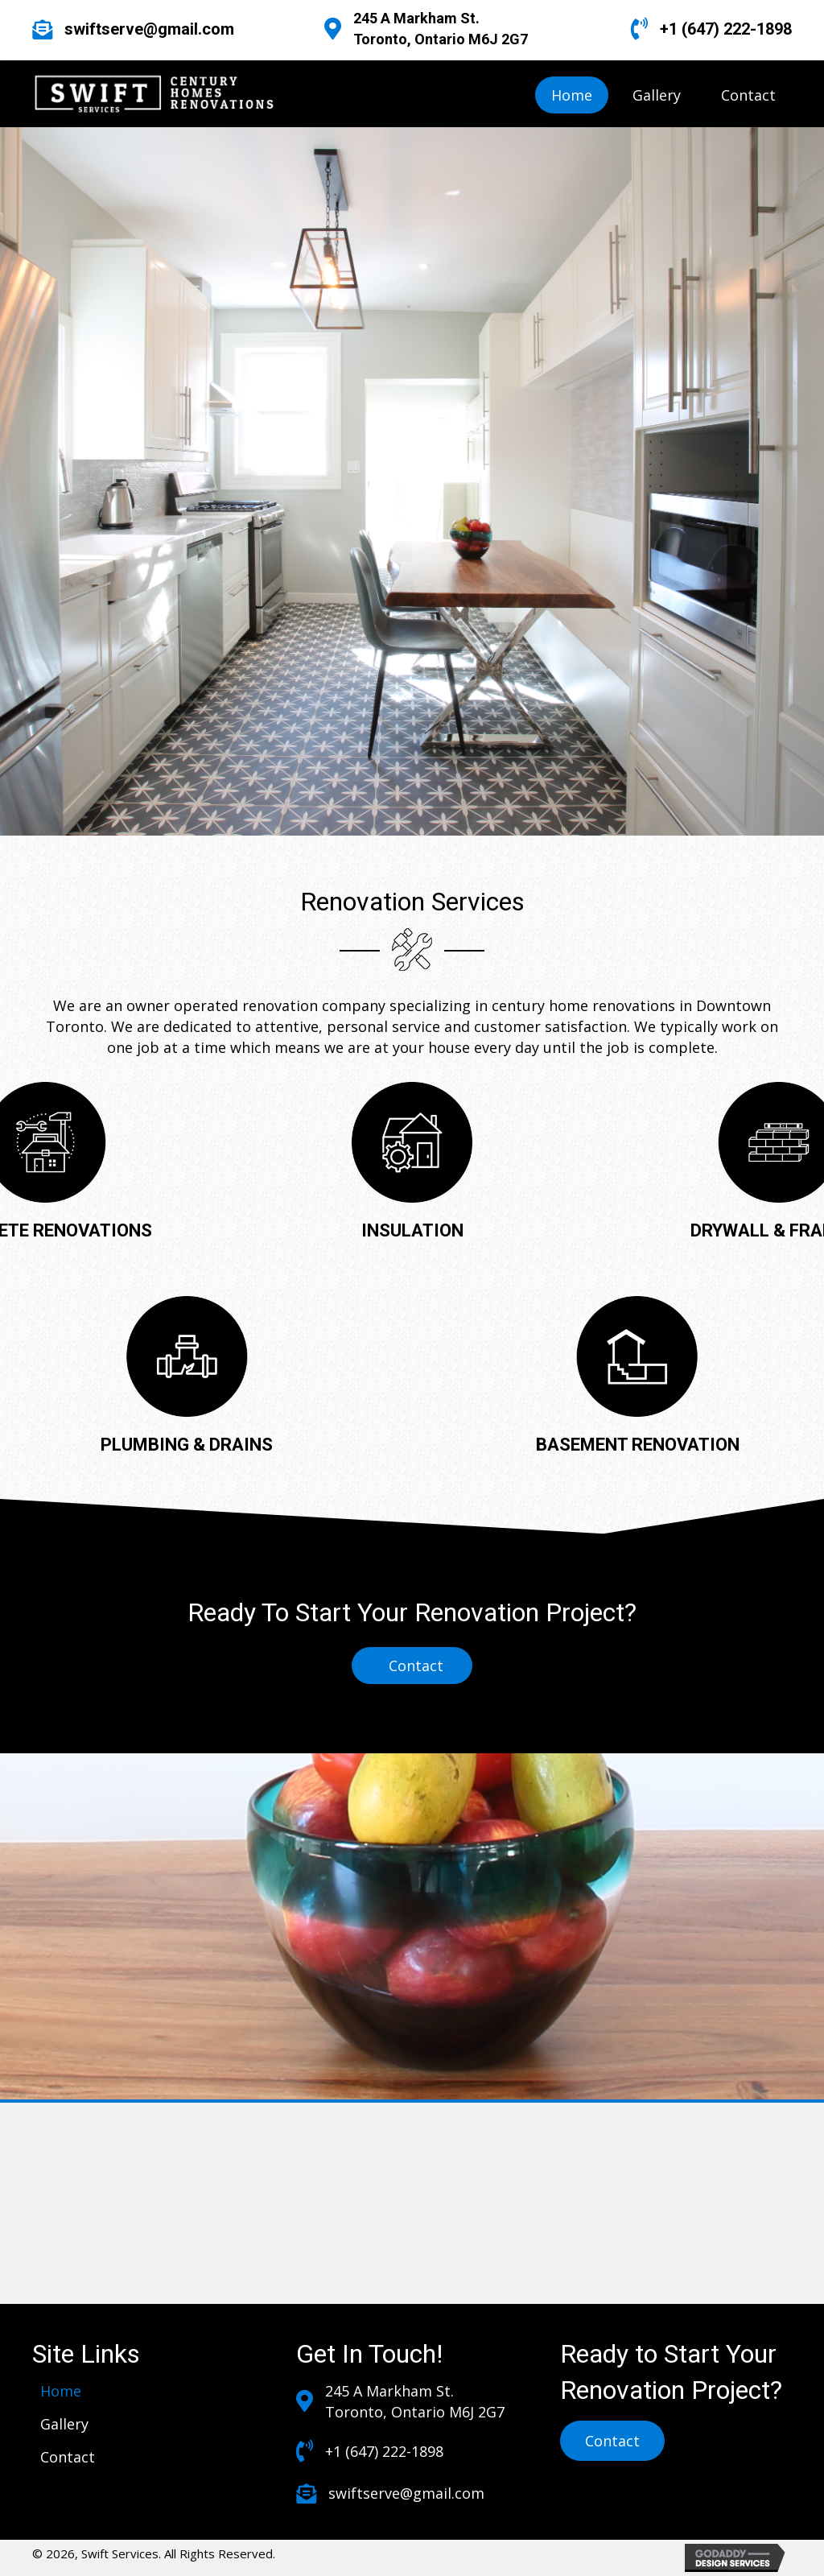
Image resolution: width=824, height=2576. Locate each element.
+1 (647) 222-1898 (726, 29)
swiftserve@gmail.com (149, 29)
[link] (571, 95)
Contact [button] (416, 1665)
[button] (612, 2441)
